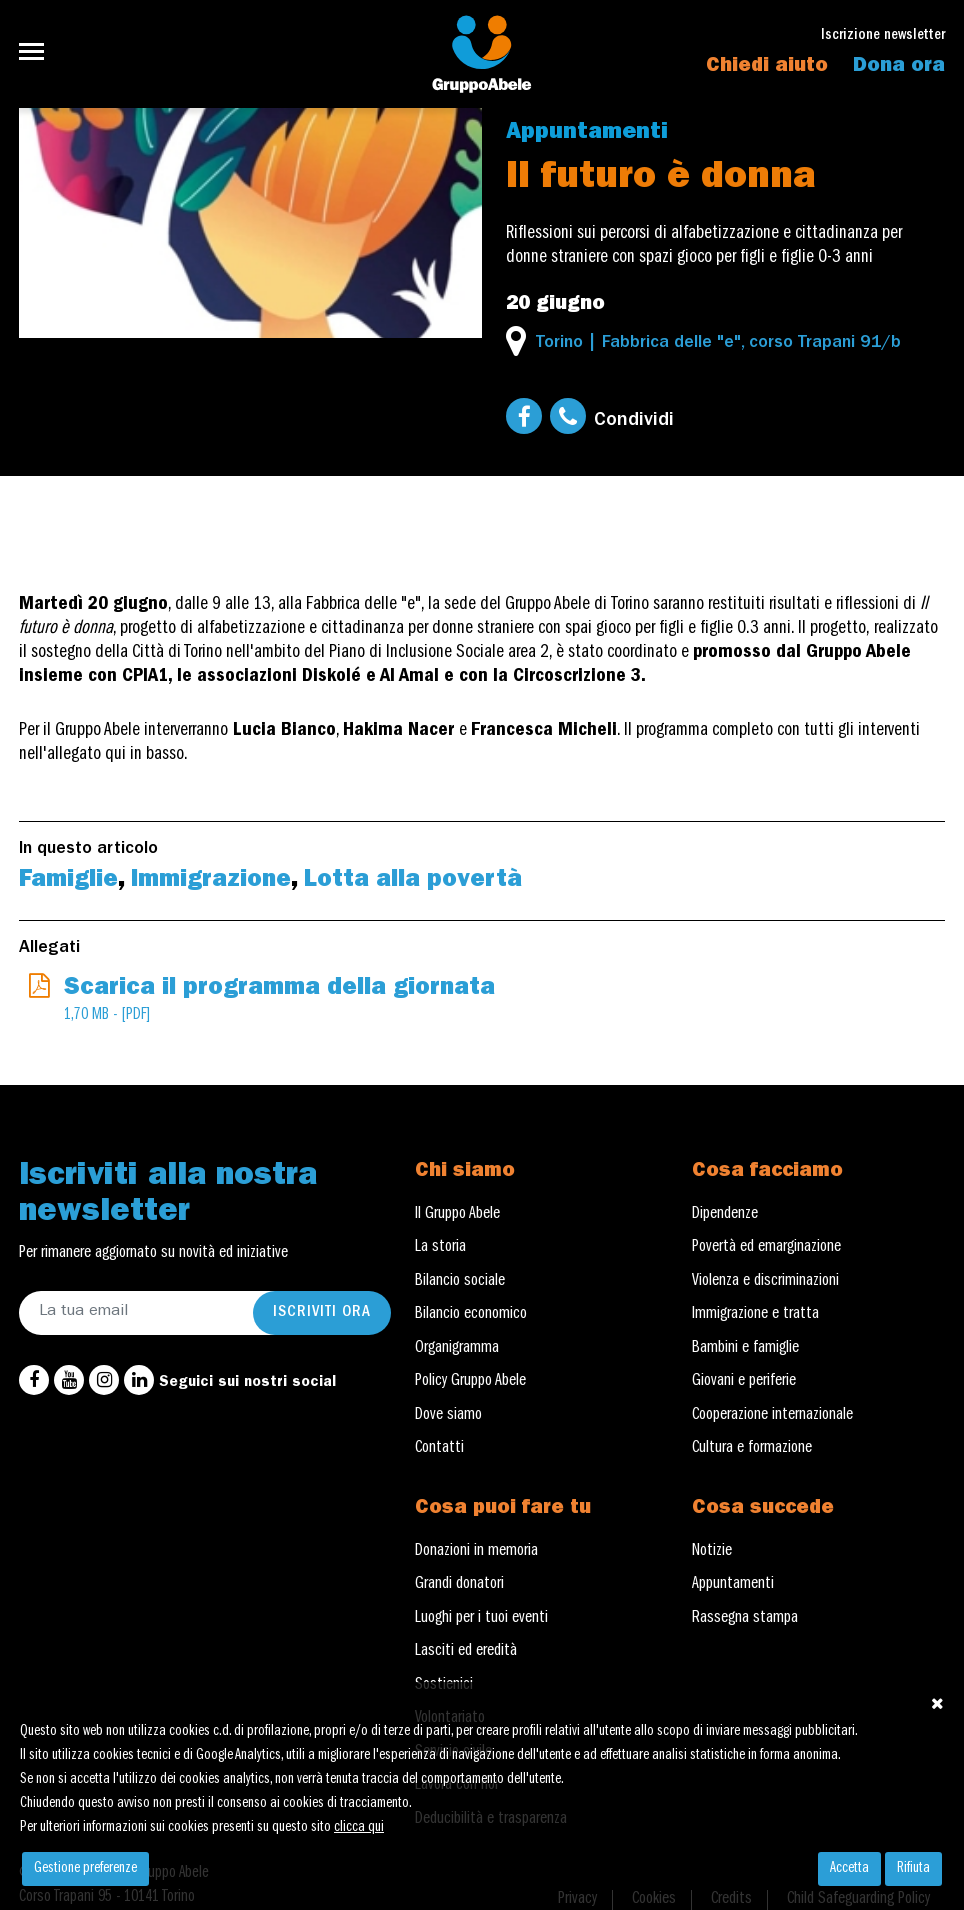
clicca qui (359, 1828)
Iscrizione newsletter (883, 36)
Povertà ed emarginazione (766, 1248)
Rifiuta (913, 1869)
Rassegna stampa (745, 1619)
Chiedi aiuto (767, 67)
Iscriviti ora (322, 1313)
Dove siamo (448, 1416)
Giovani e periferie (744, 1382)
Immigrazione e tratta (755, 1315)
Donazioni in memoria (476, 1552)
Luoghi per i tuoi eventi (481, 1619)
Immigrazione (211, 882)
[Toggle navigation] (37, 51)
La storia (440, 1248)
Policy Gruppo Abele (470, 1382)
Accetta (849, 1869)
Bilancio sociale (460, 1282)
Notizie (712, 1552)
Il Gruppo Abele (457, 1215)
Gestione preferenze (85, 1869)
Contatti (439, 1449)
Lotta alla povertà (413, 882)
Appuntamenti (587, 133)
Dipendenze (725, 1215)
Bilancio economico (471, 1315)
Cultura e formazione (752, 1449)
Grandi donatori (459, 1585)
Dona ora (899, 67)
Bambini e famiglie (745, 1349)
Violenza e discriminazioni (765, 1282)
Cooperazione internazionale (772, 1416)
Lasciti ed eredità (466, 1652)
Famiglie (68, 882)
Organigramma (457, 1349)
